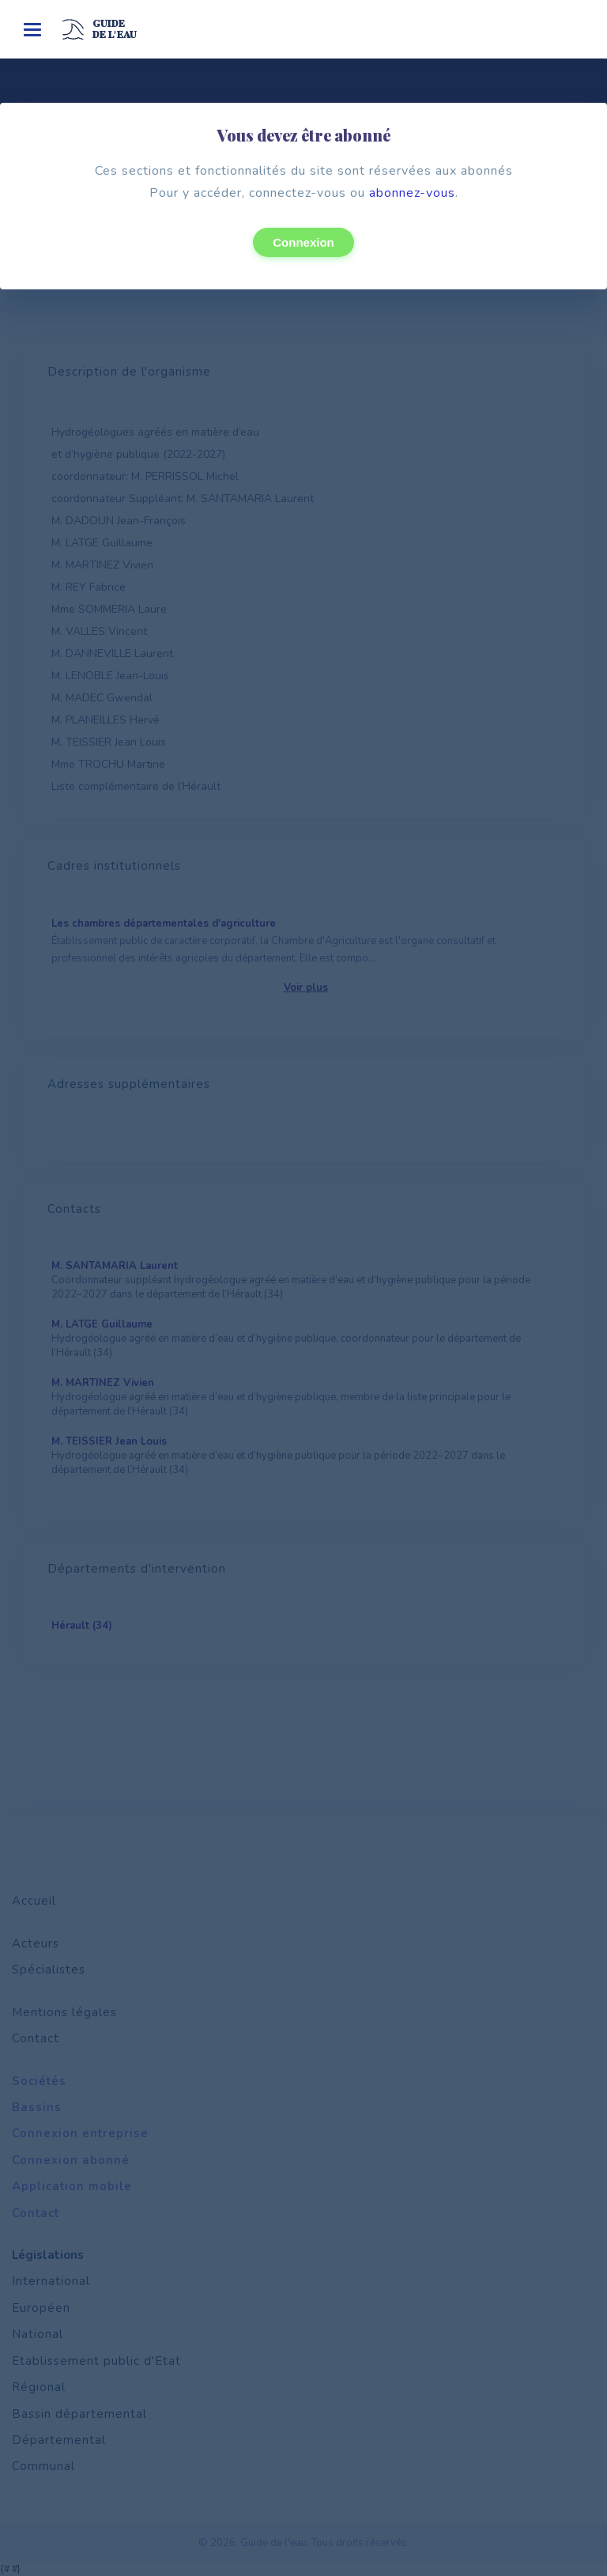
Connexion (303, 242)
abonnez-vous (412, 193)
